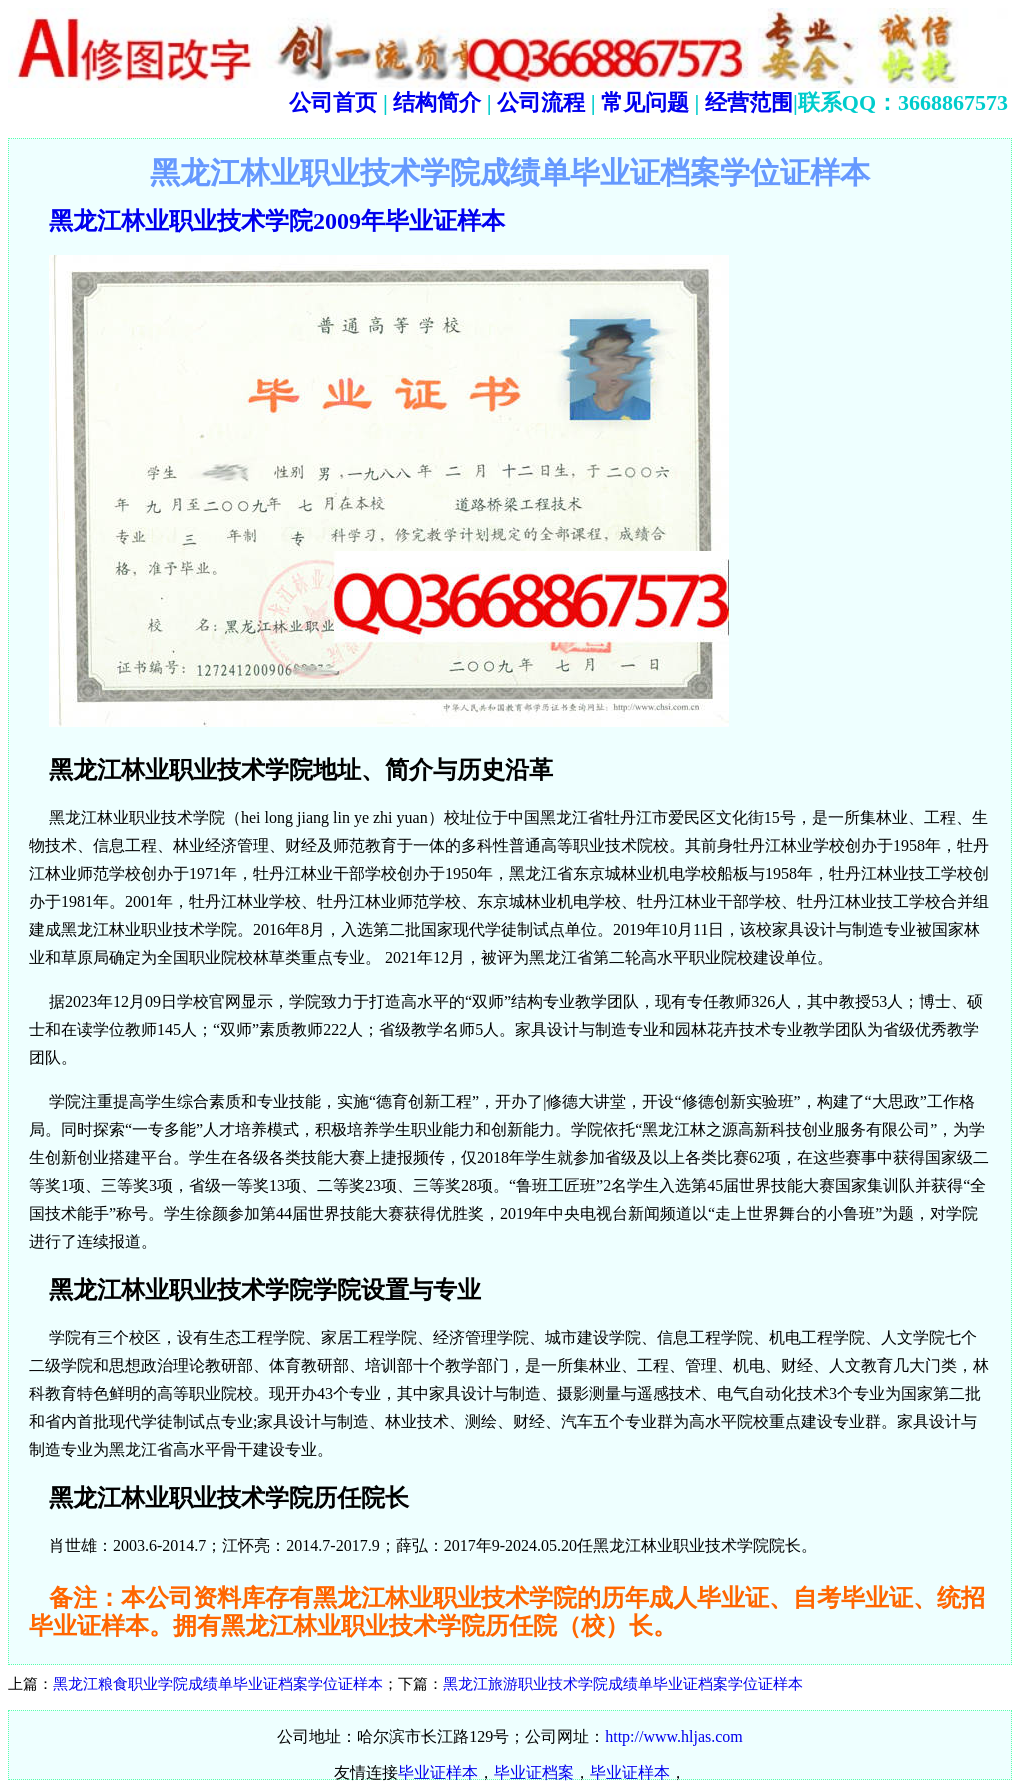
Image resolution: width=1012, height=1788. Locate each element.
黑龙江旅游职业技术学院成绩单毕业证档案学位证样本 (623, 1684)
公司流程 (539, 102)
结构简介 (435, 102)
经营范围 (749, 102)
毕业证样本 (438, 1772)
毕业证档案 (534, 1772)
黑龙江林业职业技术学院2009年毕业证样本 (277, 221)
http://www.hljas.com (674, 1736)
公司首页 (333, 102)
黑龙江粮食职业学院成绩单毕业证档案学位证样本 (218, 1684)
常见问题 (645, 102)
